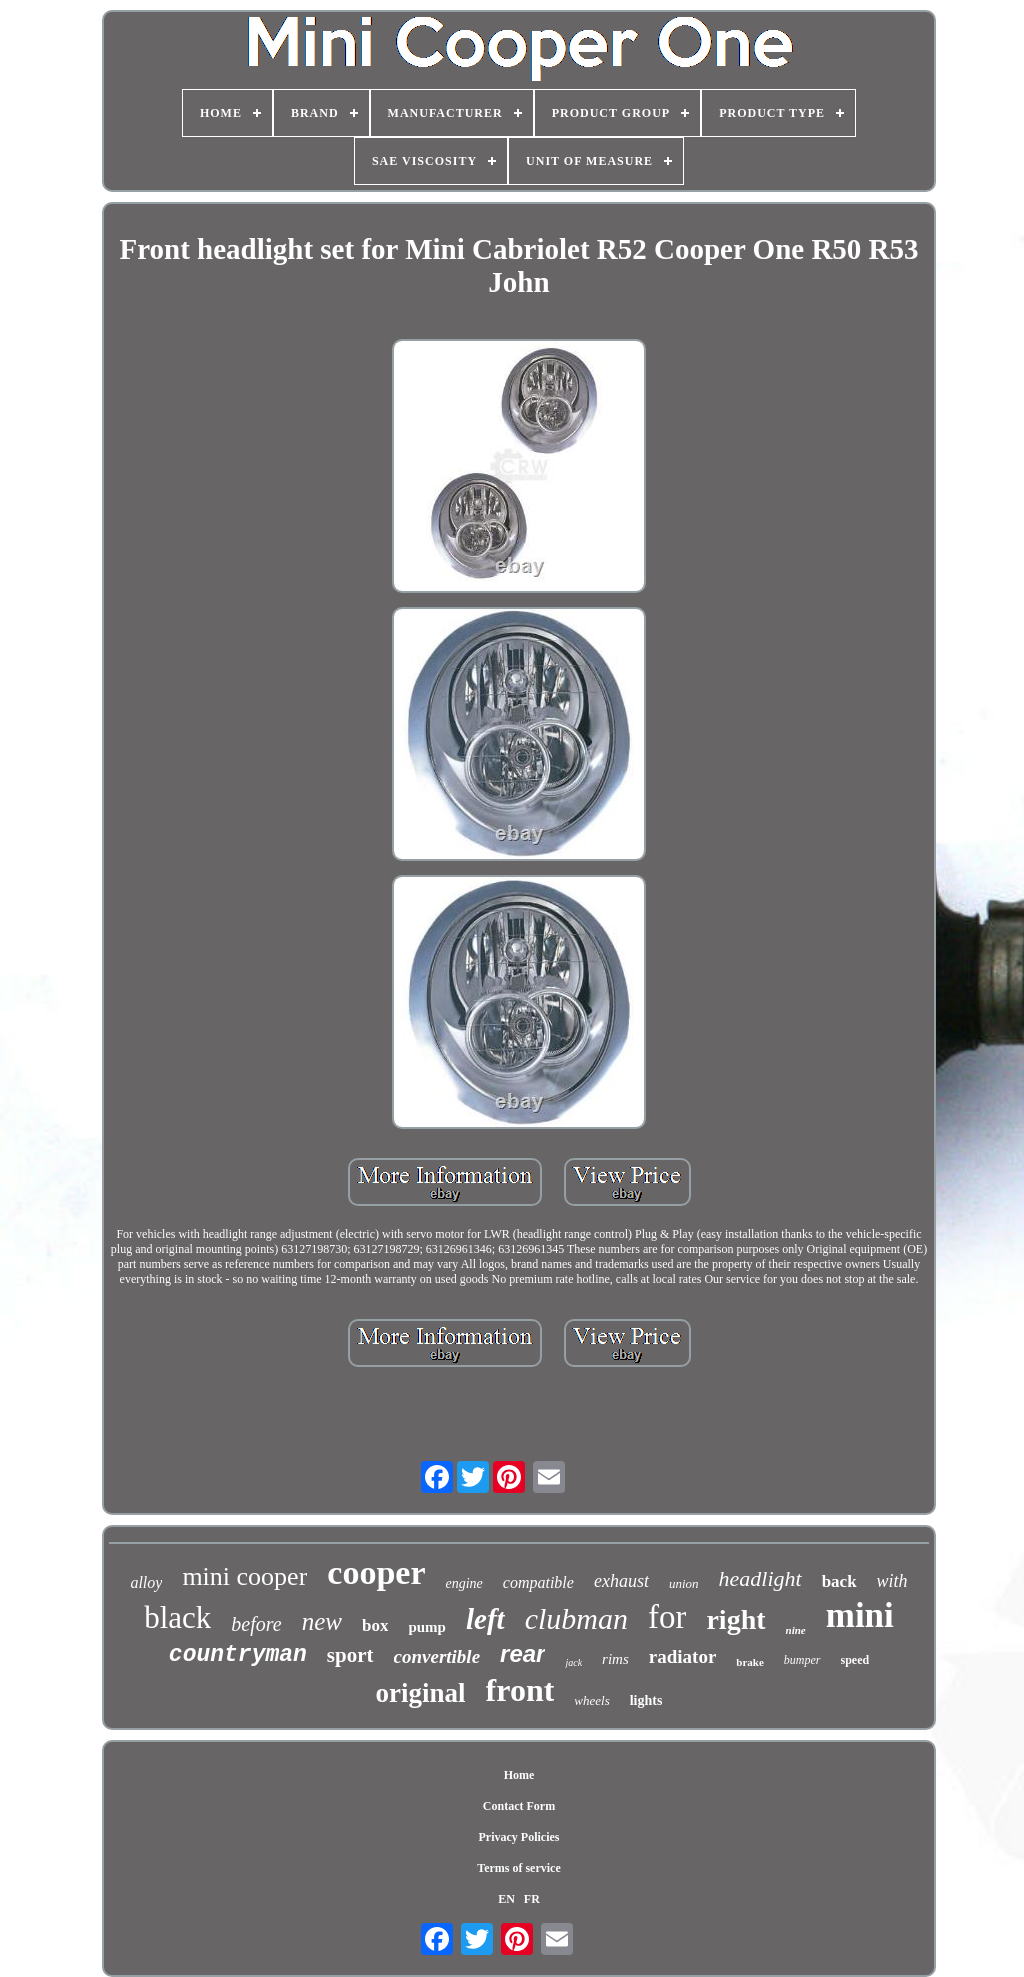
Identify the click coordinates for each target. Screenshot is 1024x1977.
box (375, 1625)
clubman (576, 1618)
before (256, 1624)
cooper (376, 1572)
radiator (683, 1656)
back (839, 1581)
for (667, 1617)
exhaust (621, 1581)
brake (750, 1662)
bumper (802, 1660)
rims (615, 1659)
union (684, 1583)
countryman (238, 1655)
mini (860, 1615)
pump (427, 1627)
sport (350, 1655)
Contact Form (519, 1806)
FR (532, 1899)
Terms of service (519, 1868)
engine (463, 1583)
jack (573, 1662)
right (735, 1619)
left (485, 1619)
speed (855, 1660)
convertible (437, 1656)
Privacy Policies (519, 1837)
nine (796, 1630)
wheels (591, 1700)
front (520, 1690)
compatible (538, 1582)
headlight (760, 1578)
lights (646, 1700)
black (177, 1617)
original (421, 1693)
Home (519, 1775)
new (322, 1621)
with (892, 1581)
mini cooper (244, 1576)
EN (506, 1899)
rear (522, 1653)
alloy (146, 1582)
